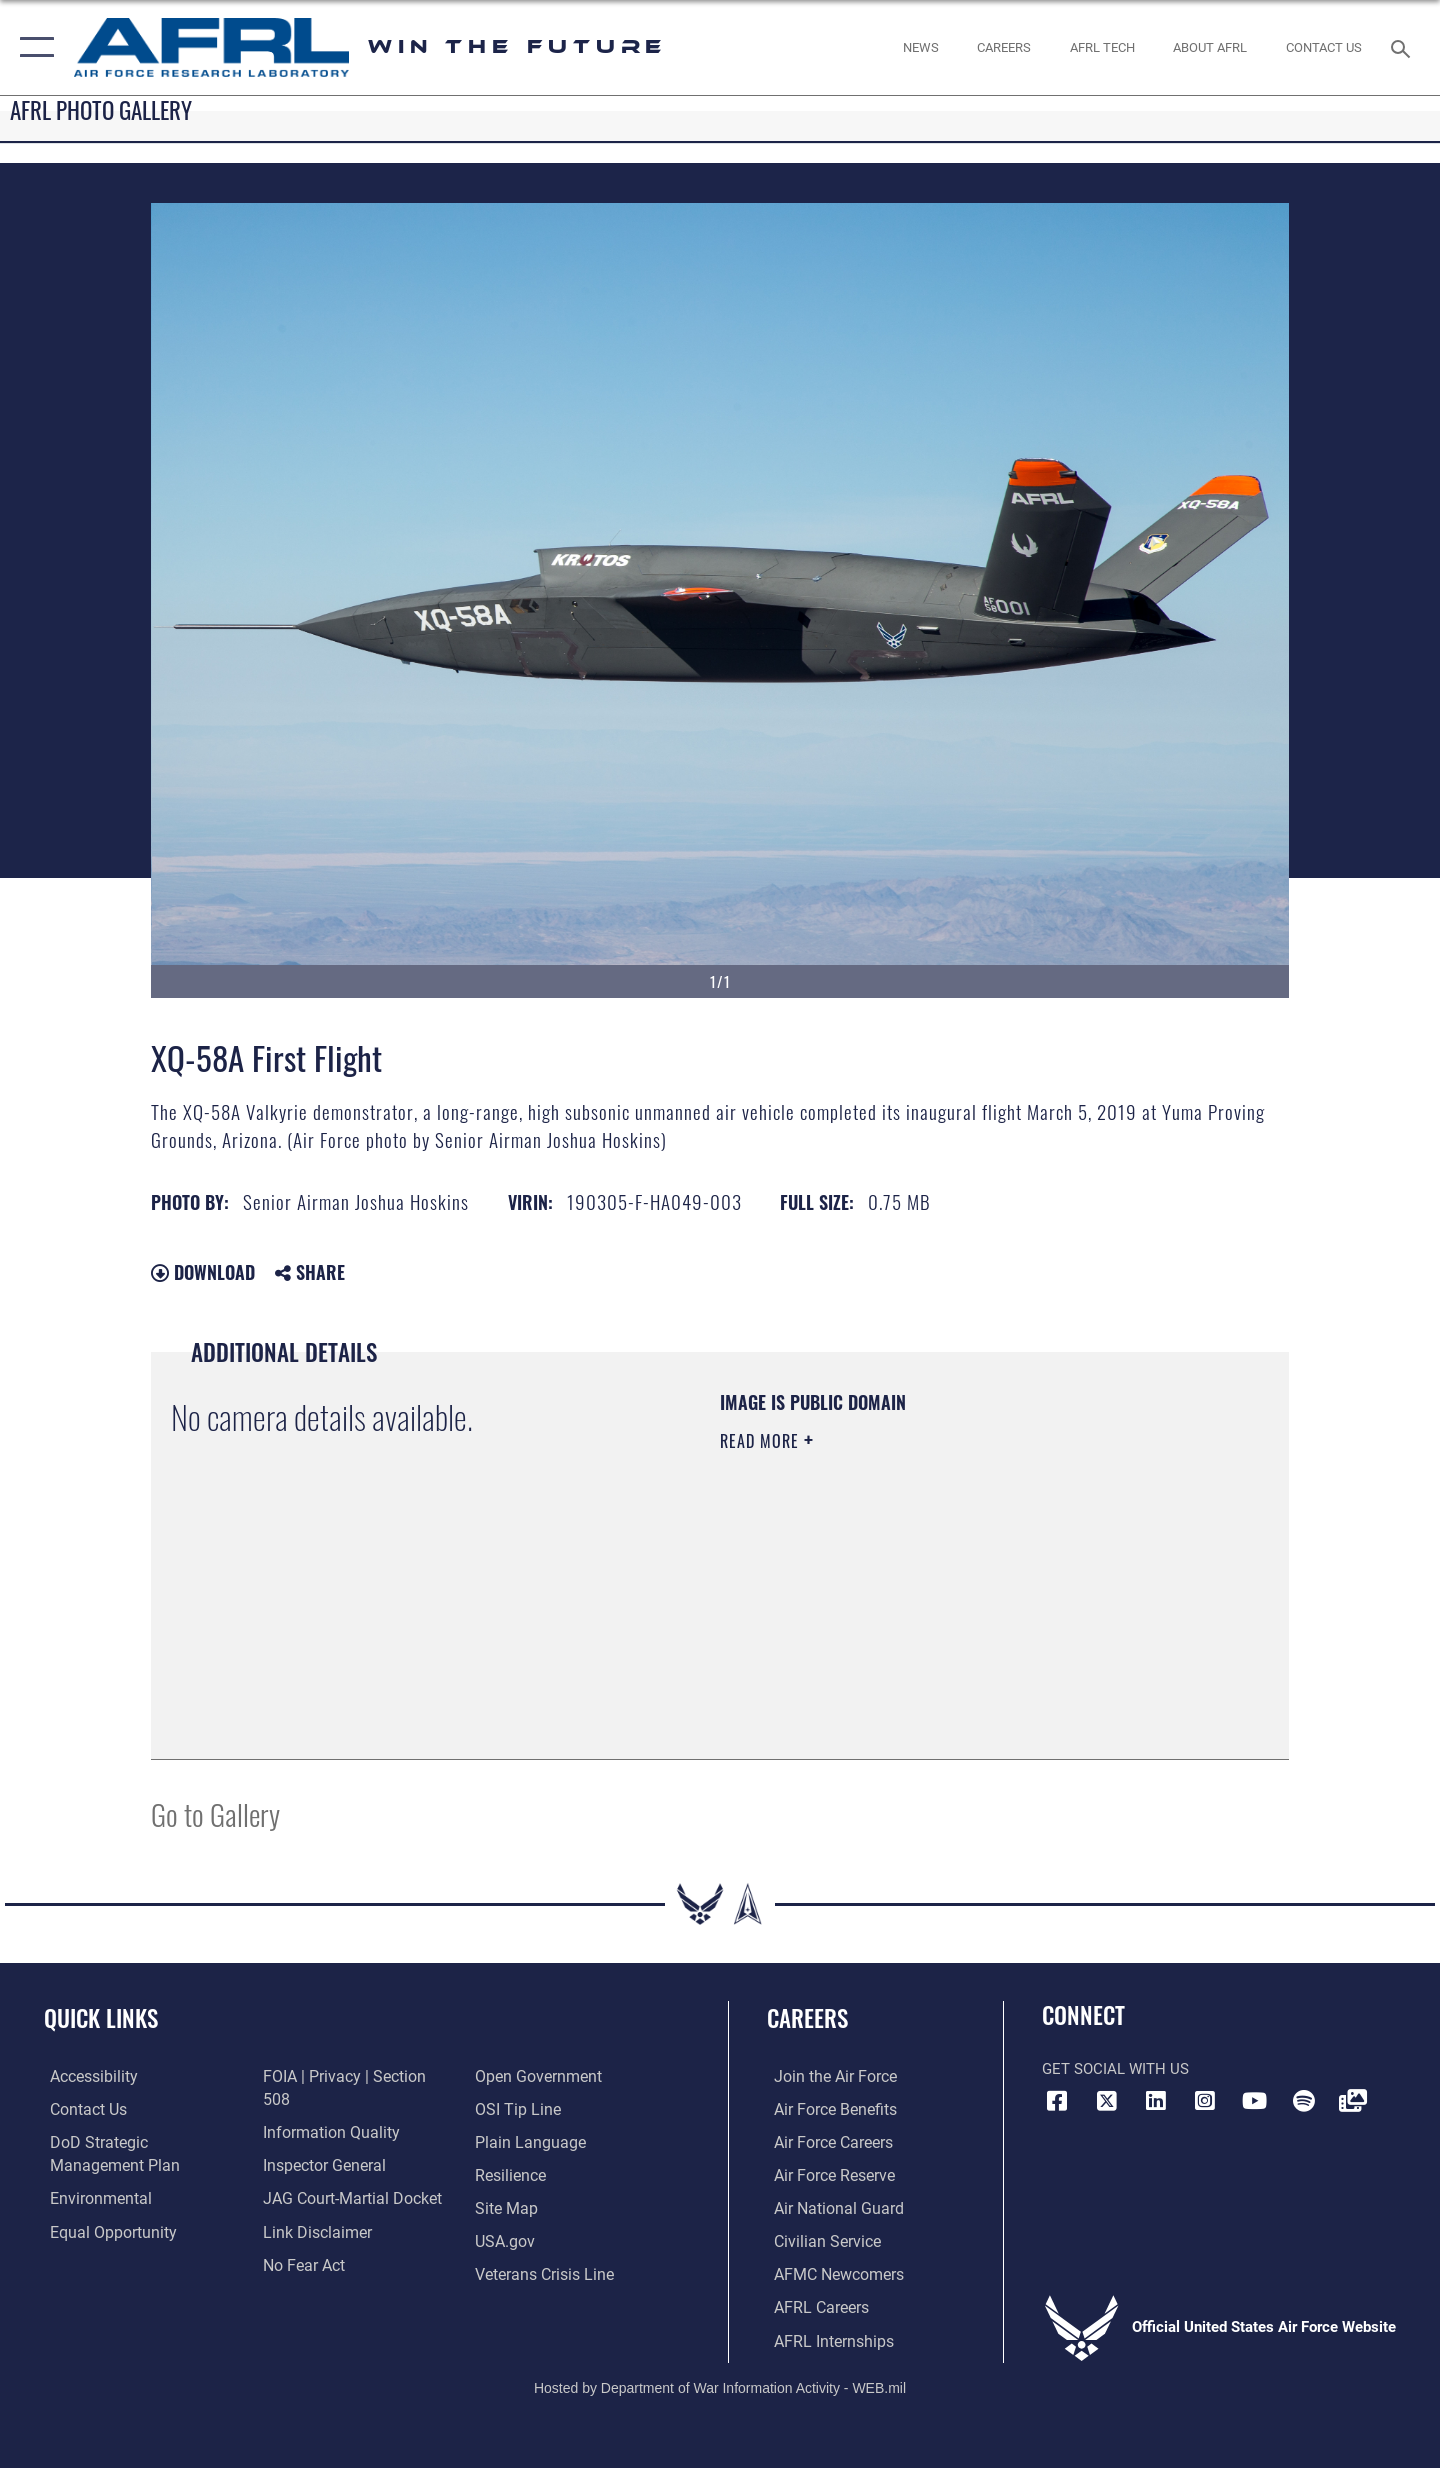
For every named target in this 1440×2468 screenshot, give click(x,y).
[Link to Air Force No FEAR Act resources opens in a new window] (301, 2207)
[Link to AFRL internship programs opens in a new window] (823, 2338)
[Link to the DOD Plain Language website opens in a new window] (527, 2108)
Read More (762, 1441)
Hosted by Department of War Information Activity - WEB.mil (720, 2384)
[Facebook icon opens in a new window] (1057, 2101)
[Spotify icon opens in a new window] (1304, 2101)
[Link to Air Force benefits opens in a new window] (826, 2108)
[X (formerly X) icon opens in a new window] (1107, 2101)
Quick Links (101, 2018)
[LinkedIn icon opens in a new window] (1156, 2101)
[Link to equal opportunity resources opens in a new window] (103, 2230)
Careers (807, 2018)
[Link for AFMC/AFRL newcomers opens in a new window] (830, 2272)
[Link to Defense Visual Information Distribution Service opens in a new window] (1353, 2101)
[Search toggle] (1403, 47)
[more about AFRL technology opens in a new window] (1102, 47)
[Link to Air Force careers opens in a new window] (825, 2141)
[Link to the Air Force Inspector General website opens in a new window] (320, 2108)
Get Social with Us (1115, 2069)
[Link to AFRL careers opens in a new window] (812, 2305)
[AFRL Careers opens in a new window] (1004, 47)
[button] (32, 47)
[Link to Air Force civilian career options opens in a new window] (818, 2239)
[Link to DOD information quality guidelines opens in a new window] (325, 2076)
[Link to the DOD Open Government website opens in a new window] (320, 2239)
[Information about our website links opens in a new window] (313, 2174)
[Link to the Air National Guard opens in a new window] (828, 2207)
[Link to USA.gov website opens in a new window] (505, 2207)
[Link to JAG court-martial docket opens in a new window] (347, 2141)
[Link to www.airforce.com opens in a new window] (826, 2076)
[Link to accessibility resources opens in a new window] (87, 2076)
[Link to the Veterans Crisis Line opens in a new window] (544, 2239)
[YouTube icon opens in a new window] (1255, 2101)
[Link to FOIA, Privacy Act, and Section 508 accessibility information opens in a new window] (135, 2263)
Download (203, 1272)
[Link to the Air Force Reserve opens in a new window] (826, 2174)
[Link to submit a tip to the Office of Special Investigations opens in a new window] (517, 2076)
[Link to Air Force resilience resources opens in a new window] (511, 2141)
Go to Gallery (215, 1813)
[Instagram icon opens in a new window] (1205, 2101)
